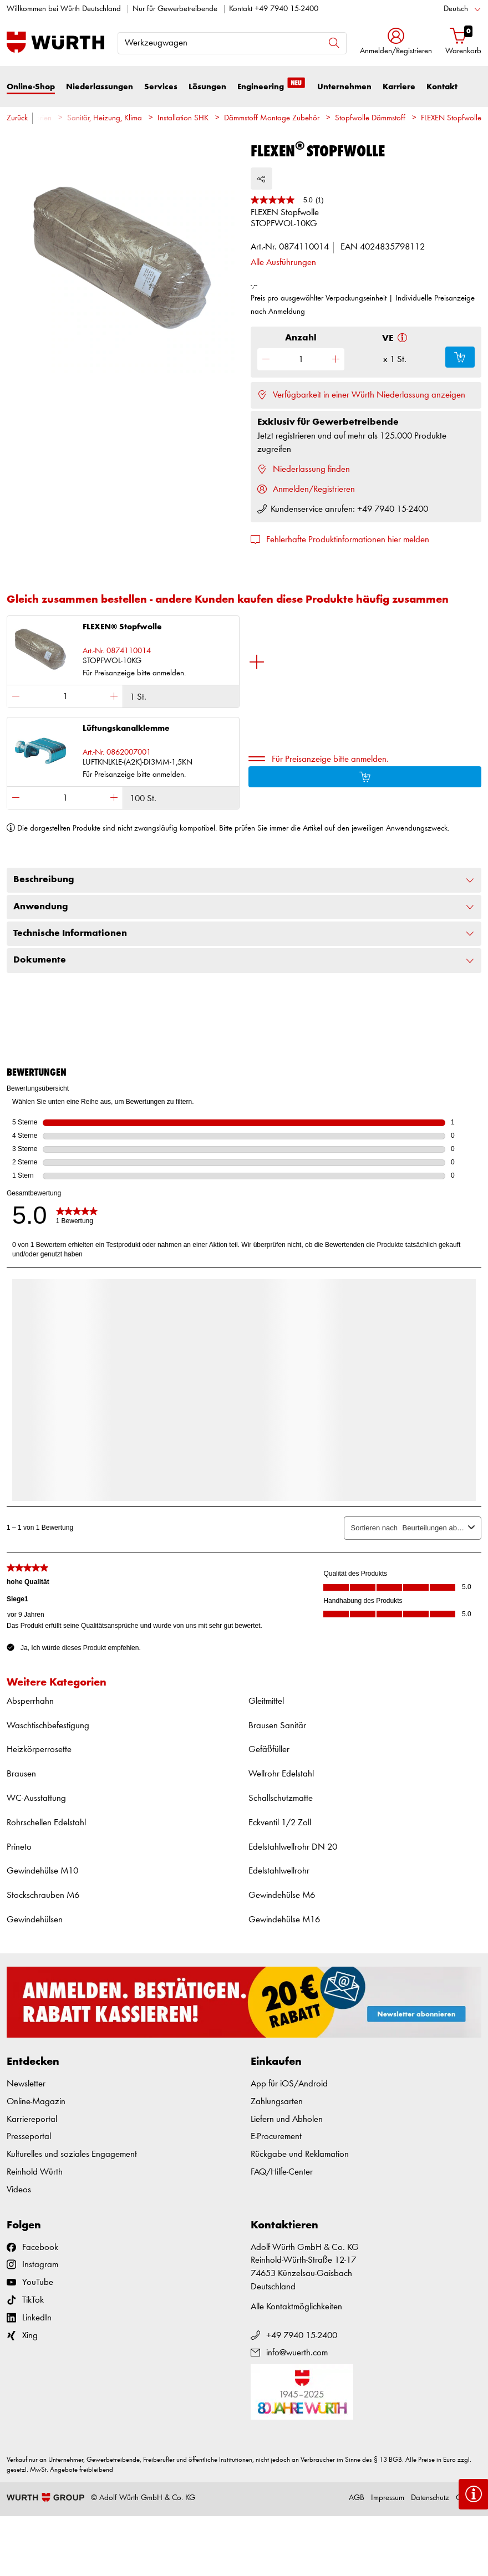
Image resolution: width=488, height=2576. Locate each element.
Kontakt (442, 87)
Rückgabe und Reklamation (300, 2154)
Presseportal (29, 2136)
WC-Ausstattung (36, 1798)
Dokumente (244, 960)
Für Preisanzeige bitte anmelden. (330, 759)
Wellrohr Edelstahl (281, 1774)
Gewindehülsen (35, 1920)
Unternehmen (344, 87)
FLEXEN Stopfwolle (451, 118)
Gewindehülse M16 (284, 1920)
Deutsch (456, 9)
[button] (396, 42)
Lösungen (207, 87)
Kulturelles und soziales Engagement (72, 2154)
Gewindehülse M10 (42, 1871)
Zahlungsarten (277, 2101)
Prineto (19, 1847)
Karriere (399, 87)
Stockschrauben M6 (43, 1895)
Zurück (17, 118)
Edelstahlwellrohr (278, 1871)
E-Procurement (276, 2136)
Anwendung (244, 907)
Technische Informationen (244, 934)
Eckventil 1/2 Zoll (279, 1822)
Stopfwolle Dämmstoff (370, 118)
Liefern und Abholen (287, 2119)
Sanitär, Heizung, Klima (104, 118)
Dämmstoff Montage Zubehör (271, 118)
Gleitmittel (266, 1701)
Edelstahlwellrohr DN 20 (292, 1847)
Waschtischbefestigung (48, 1725)
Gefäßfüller (268, 1749)
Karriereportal (32, 2119)
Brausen (21, 1774)
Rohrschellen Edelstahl (46, 1822)
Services (160, 87)
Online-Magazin (36, 2101)
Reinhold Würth (35, 2172)
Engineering (271, 86)
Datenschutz (430, 2498)
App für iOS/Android (289, 2084)
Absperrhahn (30, 1701)
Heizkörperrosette (39, 1749)
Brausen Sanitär (277, 1725)
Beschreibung (244, 880)
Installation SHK (183, 118)
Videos (19, 2190)
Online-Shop (31, 87)
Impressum (387, 2498)
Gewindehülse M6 (281, 1895)
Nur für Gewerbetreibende (175, 9)
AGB (356, 2498)
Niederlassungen (99, 87)
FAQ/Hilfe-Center (282, 2172)
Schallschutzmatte (280, 1798)
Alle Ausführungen (283, 262)
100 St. (143, 798)
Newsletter (26, 2084)
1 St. (138, 697)
